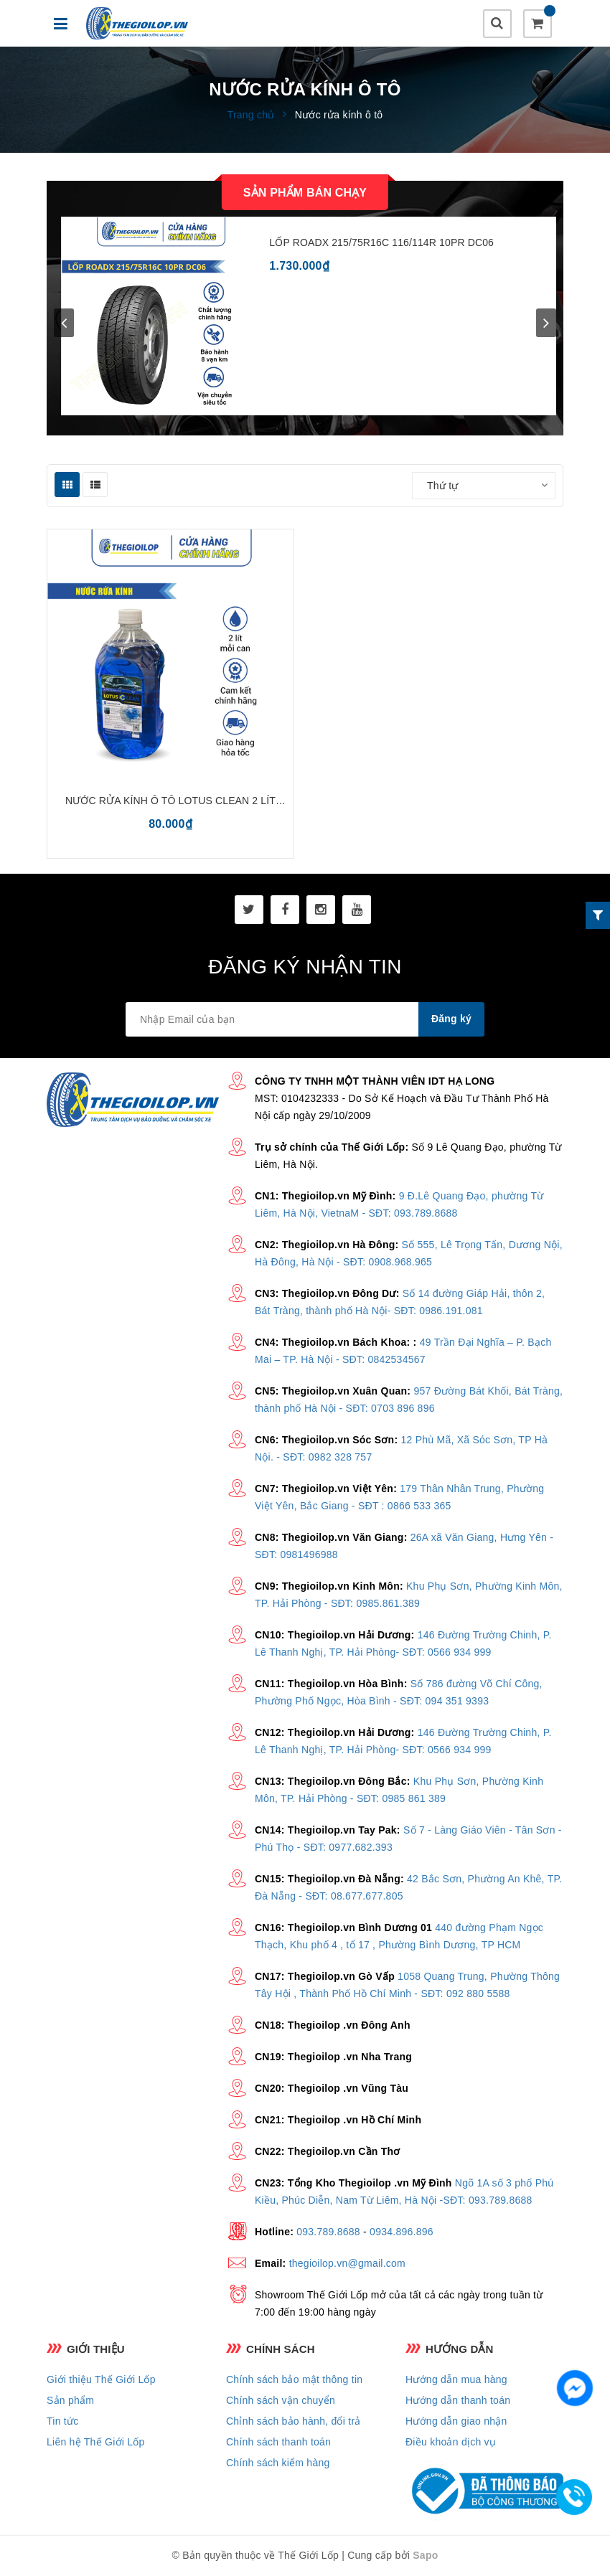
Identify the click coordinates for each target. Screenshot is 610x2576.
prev (64, 322)
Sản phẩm (70, 2400)
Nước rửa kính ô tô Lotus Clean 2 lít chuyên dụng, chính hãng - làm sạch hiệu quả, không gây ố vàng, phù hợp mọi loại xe (170, 801)
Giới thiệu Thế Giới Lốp (101, 2379)
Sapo (425, 2555)
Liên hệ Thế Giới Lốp (96, 2442)
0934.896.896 (401, 2231)
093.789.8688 (328, 2231)
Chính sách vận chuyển (280, 2400)
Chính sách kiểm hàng (278, 2462)
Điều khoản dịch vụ (450, 2442)
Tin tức (62, 2421)
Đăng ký (451, 1018)
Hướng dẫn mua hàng (456, 2379)
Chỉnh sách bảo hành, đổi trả (293, 2421)
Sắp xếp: (386, 485)
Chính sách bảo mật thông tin (294, 2379)
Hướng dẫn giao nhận (456, 2421)
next (546, 322)
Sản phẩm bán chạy (305, 193)
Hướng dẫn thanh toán (457, 2400)
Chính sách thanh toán (278, 2442)
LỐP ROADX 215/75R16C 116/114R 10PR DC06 (381, 242)
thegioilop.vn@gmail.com (347, 2263)
